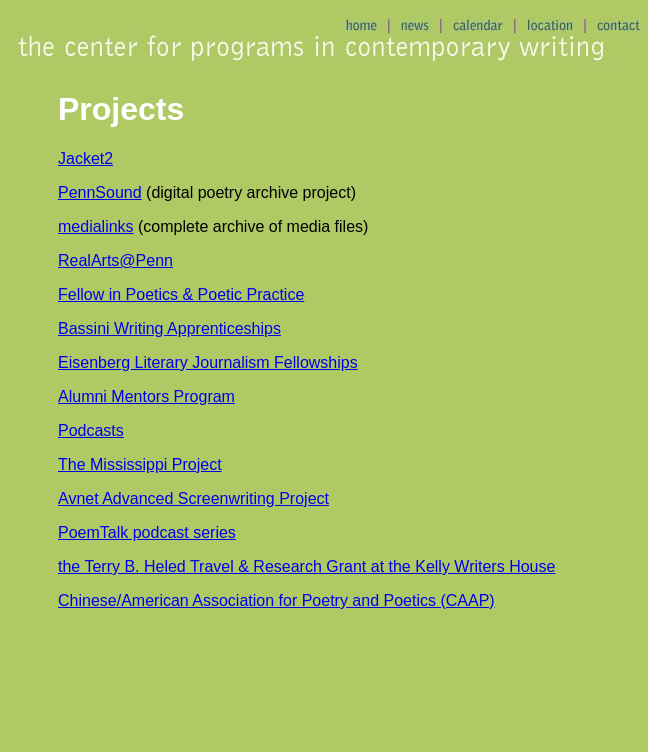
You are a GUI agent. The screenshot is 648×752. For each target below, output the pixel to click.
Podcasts (91, 430)
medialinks (96, 226)
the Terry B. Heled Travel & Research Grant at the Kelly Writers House (306, 566)
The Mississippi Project (140, 464)
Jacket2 (85, 158)
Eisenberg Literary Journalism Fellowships (208, 362)
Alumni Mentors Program (146, 396)
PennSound (100, 192)
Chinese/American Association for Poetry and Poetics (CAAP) (276, 600)
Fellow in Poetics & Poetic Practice (181, 294)
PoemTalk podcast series (147, 532)
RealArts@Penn (115, 260)
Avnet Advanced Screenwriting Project (193, 498)
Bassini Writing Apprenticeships (169, 328)
